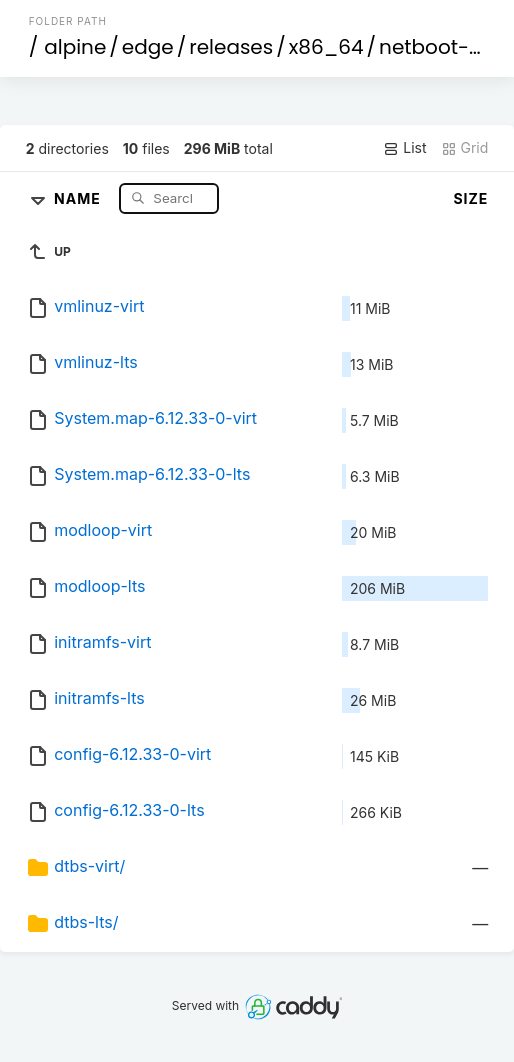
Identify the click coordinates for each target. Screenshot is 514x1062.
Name (79, 197)
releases (231, 47)
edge (148, 47)
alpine (75, 47)
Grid (465, 148)
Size (470, 198)
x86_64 (326, 47)
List (404, 148)
